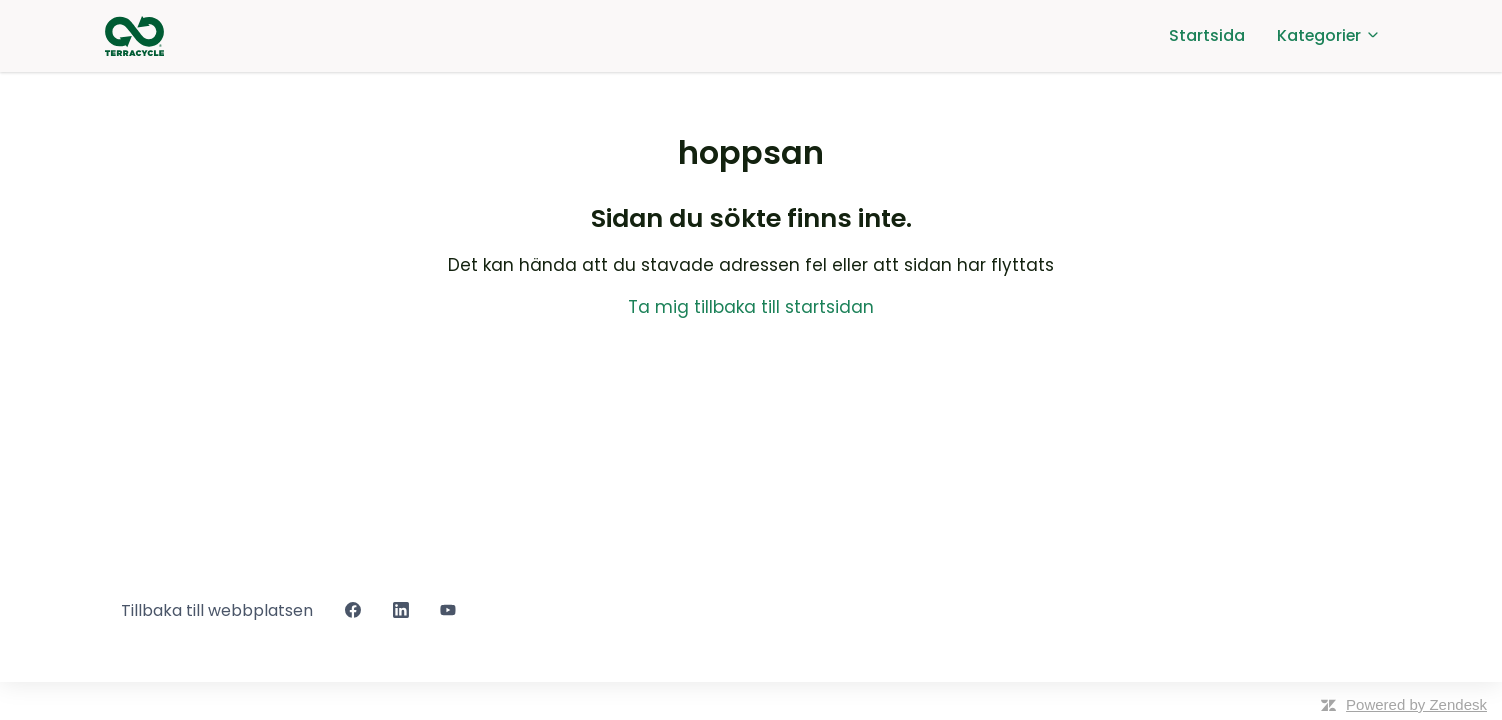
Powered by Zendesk (1416, 704)
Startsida (1207, 35)
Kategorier (1329, 35)
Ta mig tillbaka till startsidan (751, 307)
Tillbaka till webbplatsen (217, 610)
